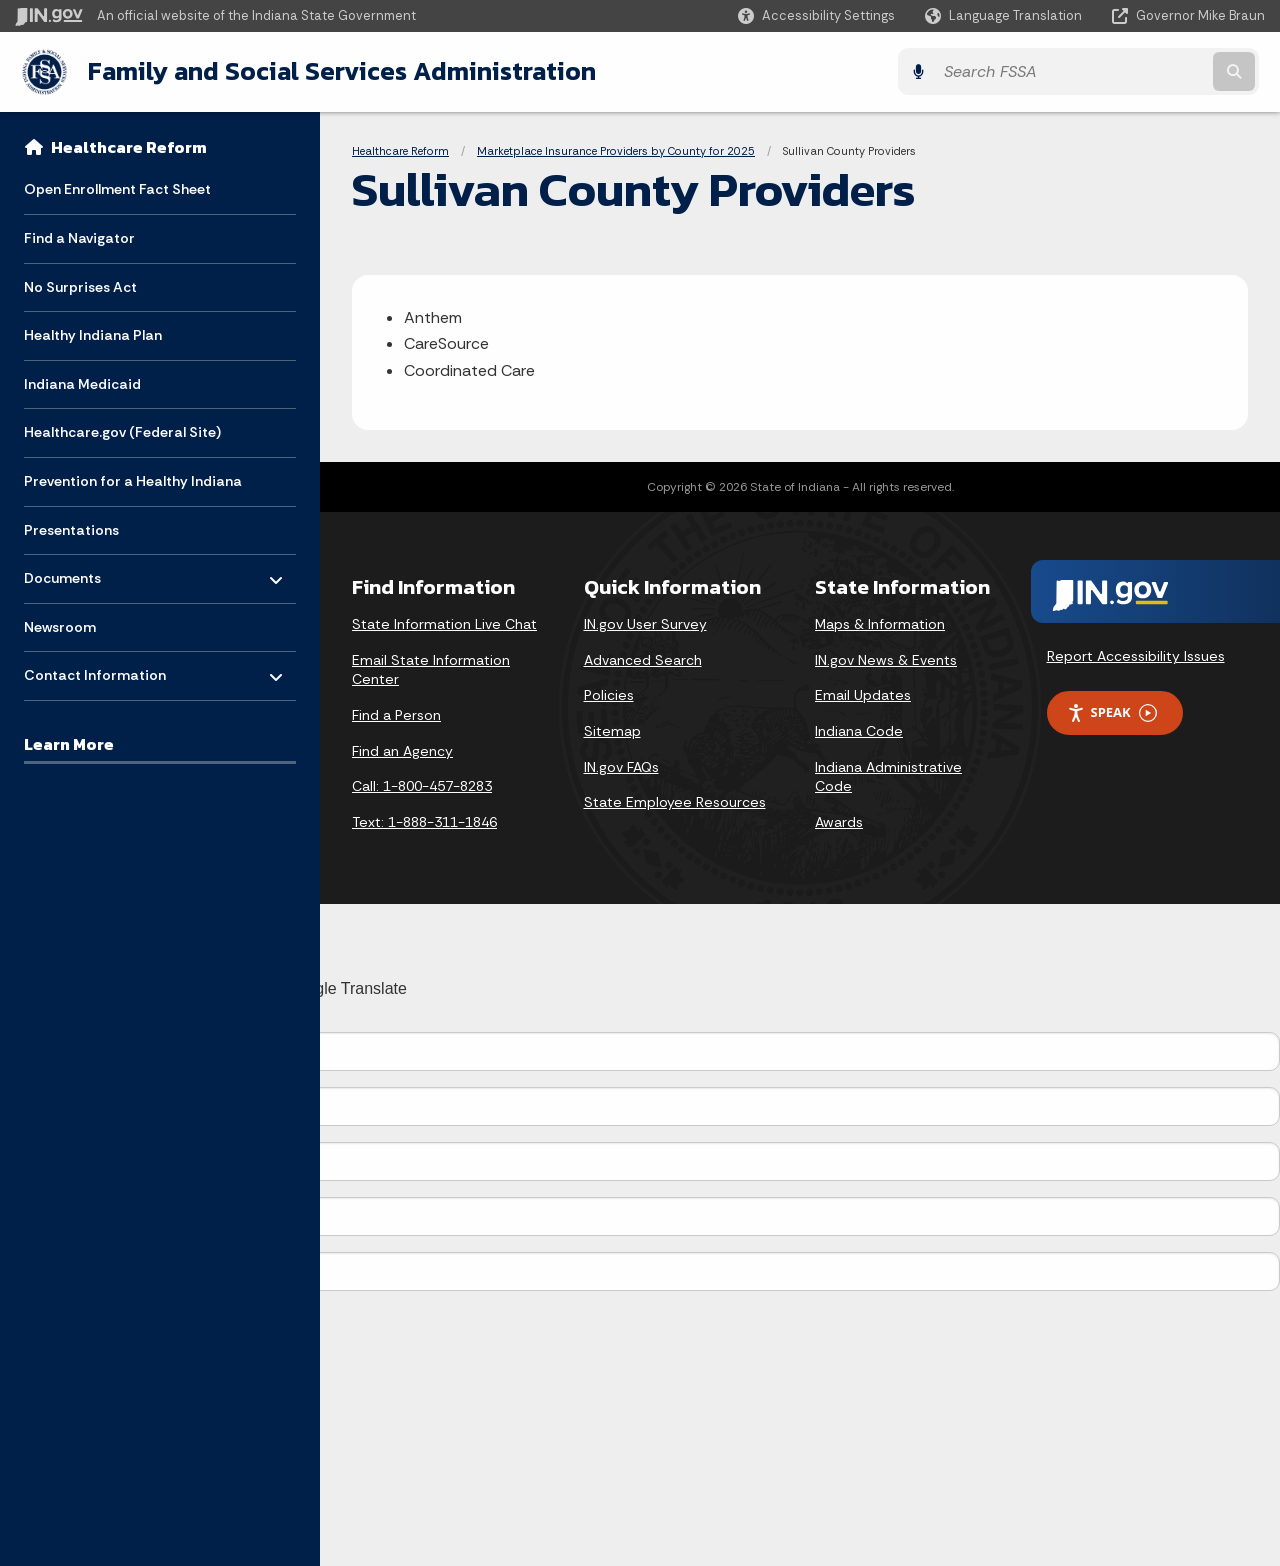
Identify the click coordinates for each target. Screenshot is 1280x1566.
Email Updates (863, 695)
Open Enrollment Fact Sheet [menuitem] (117, 188)
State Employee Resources (675, 801)
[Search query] (1112, 71)
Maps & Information (880, 623)
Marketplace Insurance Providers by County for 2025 (616, 150)
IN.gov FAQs (621, 766)
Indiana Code (859, 730)
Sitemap (612, 730)
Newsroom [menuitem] (60, 626)
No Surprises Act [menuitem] (80, 286)
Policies (609, 695)
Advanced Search (643, 659)
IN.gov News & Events (886, 659)
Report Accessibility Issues (1136, 656)
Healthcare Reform (129, 146)
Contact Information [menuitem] (95, 669)
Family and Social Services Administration (336, 71)
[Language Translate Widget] (1005, 16)
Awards (839, 821)
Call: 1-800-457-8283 (422, 785)
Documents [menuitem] (82, 572)
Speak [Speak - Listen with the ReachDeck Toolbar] (1112, 711)
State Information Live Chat (444, 623)
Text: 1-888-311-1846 (424, 821)
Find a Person (396, 714)
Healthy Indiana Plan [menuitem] (93, 334)
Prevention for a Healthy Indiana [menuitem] (133, 480)
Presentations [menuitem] (71, 529)
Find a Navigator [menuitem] (79, 237)
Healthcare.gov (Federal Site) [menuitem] (122, 431)
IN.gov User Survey (645, 623)
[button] (816, 15)
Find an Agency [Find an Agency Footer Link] (402, 750)
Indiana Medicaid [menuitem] (82, 383)
